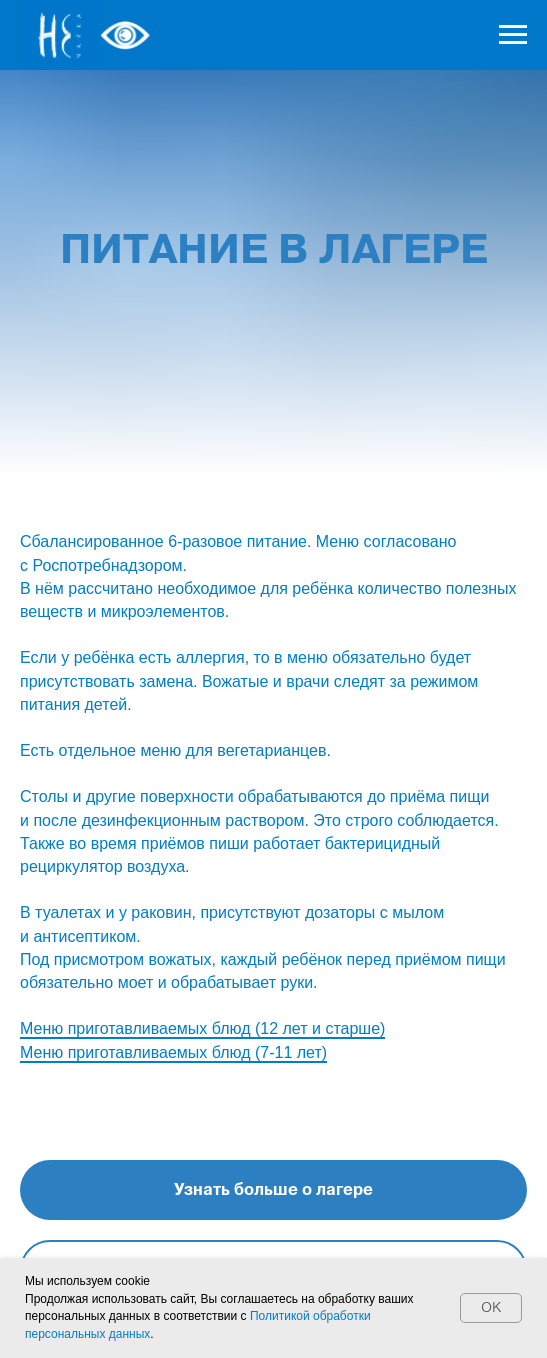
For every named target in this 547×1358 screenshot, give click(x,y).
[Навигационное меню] (513, 35)
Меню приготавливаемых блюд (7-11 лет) (173, 1052)
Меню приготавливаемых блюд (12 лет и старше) (202, 1028)
